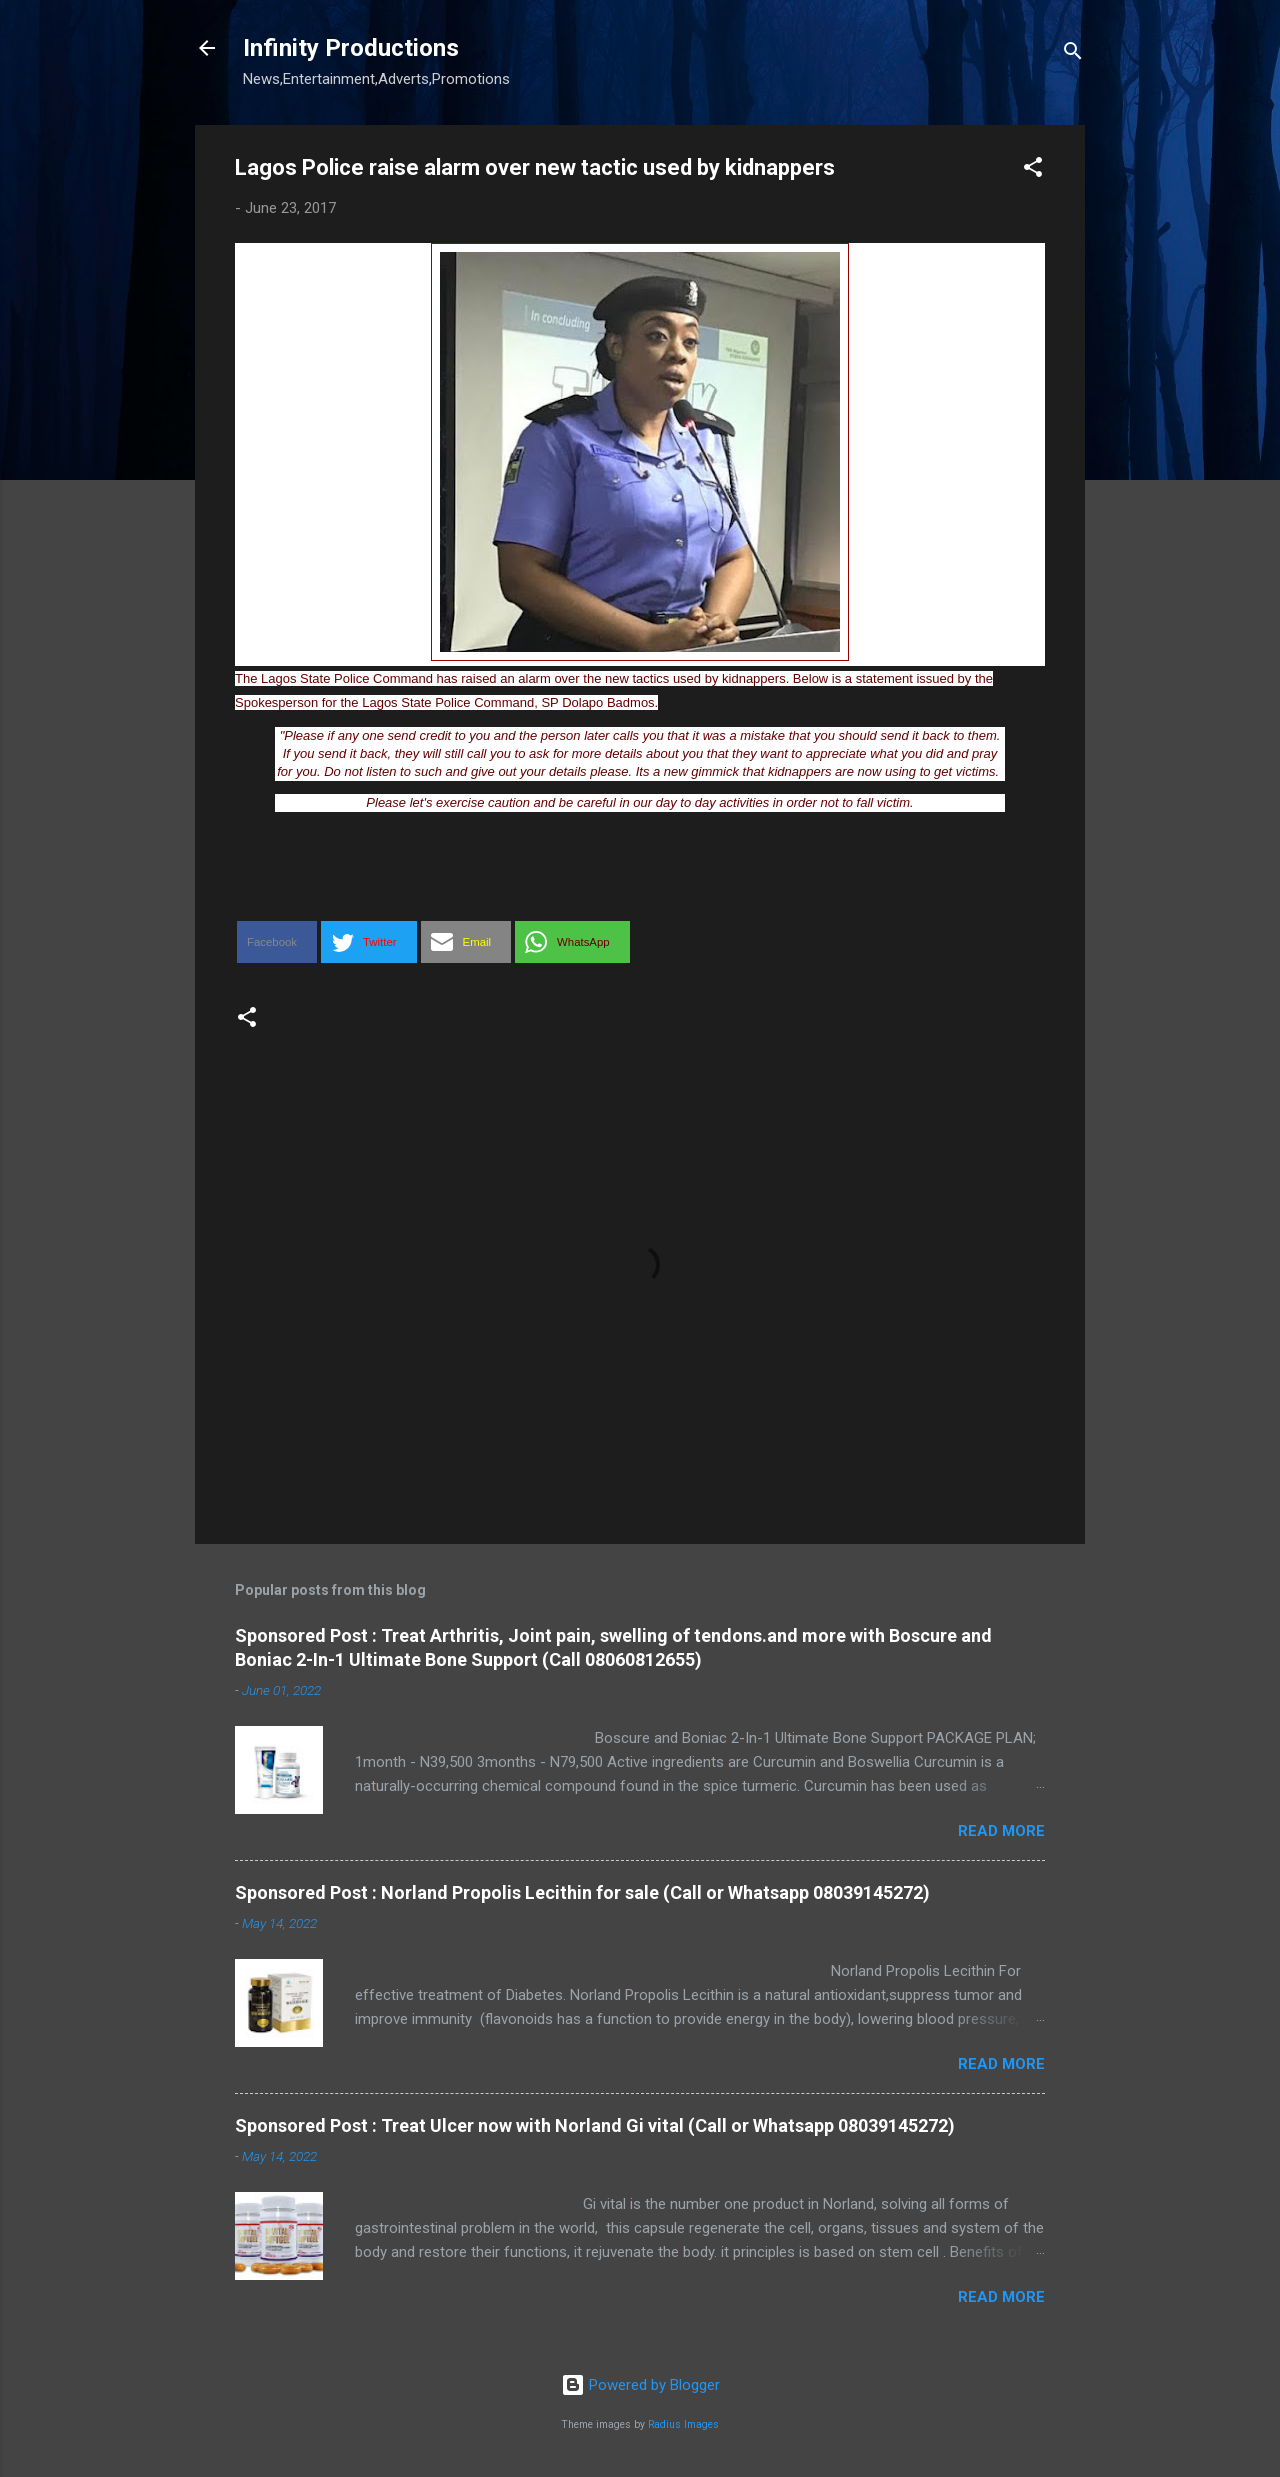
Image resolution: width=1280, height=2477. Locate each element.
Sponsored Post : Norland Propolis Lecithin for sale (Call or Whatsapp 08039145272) (582, 1892)
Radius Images (683, 2424)
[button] (1033, 170)
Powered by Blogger (640, 2385)
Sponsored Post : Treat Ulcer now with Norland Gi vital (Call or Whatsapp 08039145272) (595, 2125)
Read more (1001, 1831)
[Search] (1073, 54)
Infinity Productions (351, 48)
